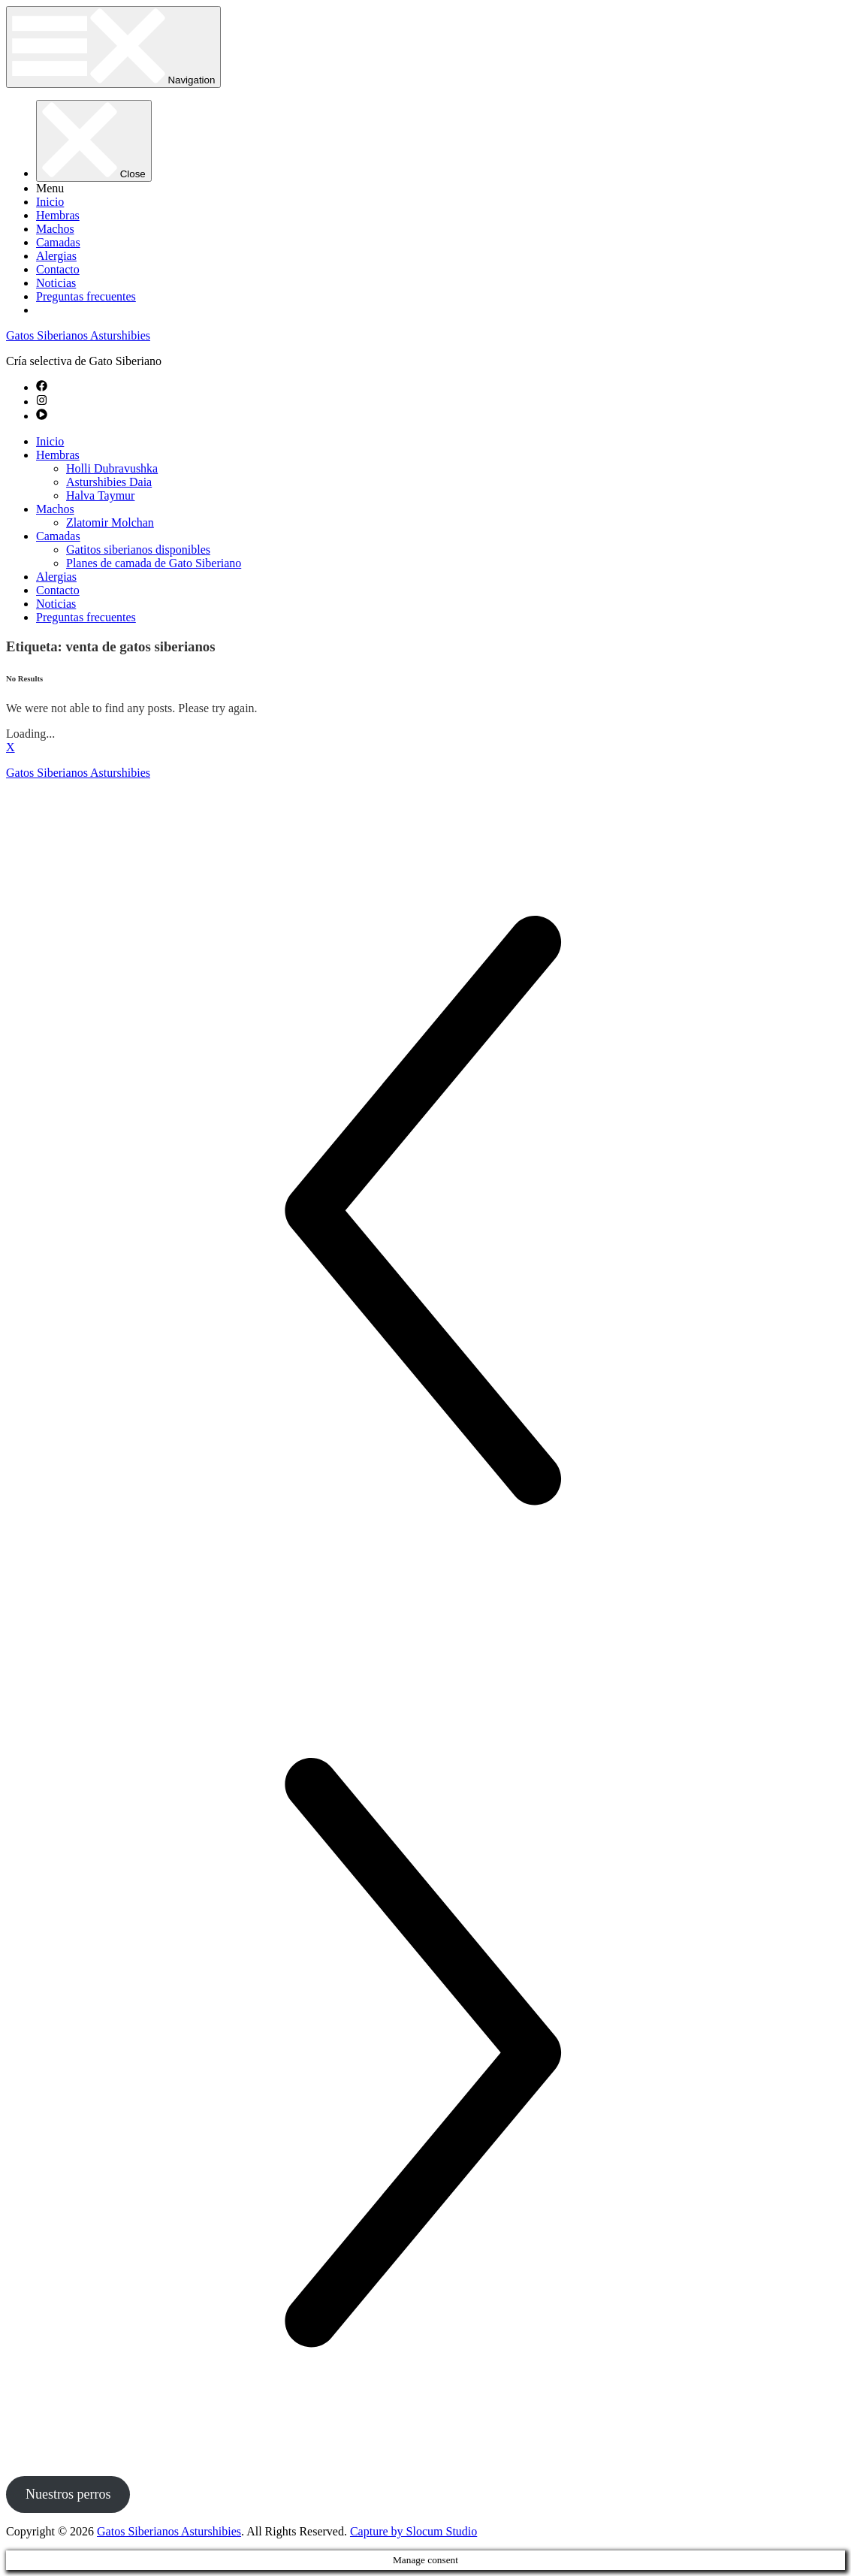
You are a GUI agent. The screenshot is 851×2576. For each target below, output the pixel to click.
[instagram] (41, 401)
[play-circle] (41, 415)
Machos (55, 228)
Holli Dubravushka (112, 468)
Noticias (56, 282)
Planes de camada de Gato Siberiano (153, 563)
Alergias (56, 255)
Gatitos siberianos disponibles (138, 549)
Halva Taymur (100, 495)
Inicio (50, 201)
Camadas (58, 242)
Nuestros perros (68, 2494)
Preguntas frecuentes (86, 296)
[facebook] (41, 387)
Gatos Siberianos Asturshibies (78, 335)
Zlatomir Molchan (110, 522)
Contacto (58, 269)
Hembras (58, 215)
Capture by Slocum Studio (413, 2531)
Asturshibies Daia (109, 482)
